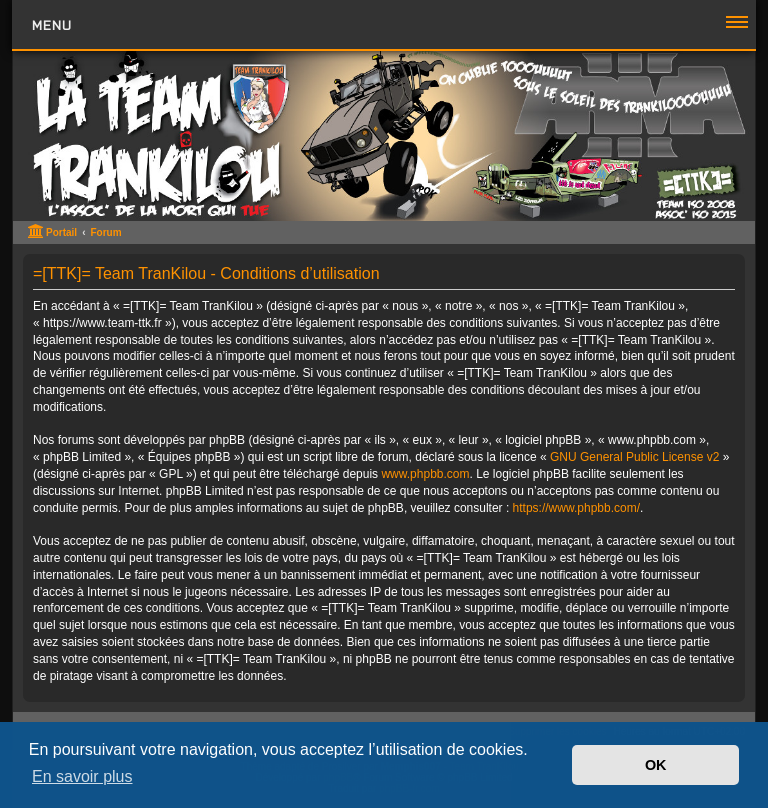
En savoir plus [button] (82, 776)
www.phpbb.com (425, 474)
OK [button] (656, 765)
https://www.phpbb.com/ (576, 508)
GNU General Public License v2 (634, 457)
